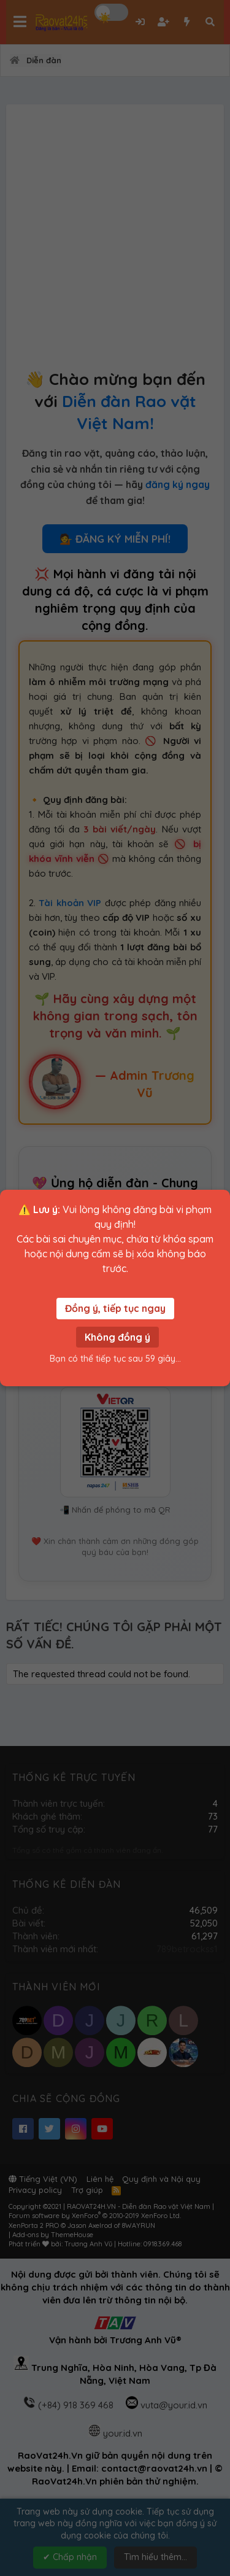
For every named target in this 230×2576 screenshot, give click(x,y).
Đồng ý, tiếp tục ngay (115, 1308)
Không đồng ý (117, 1337)
